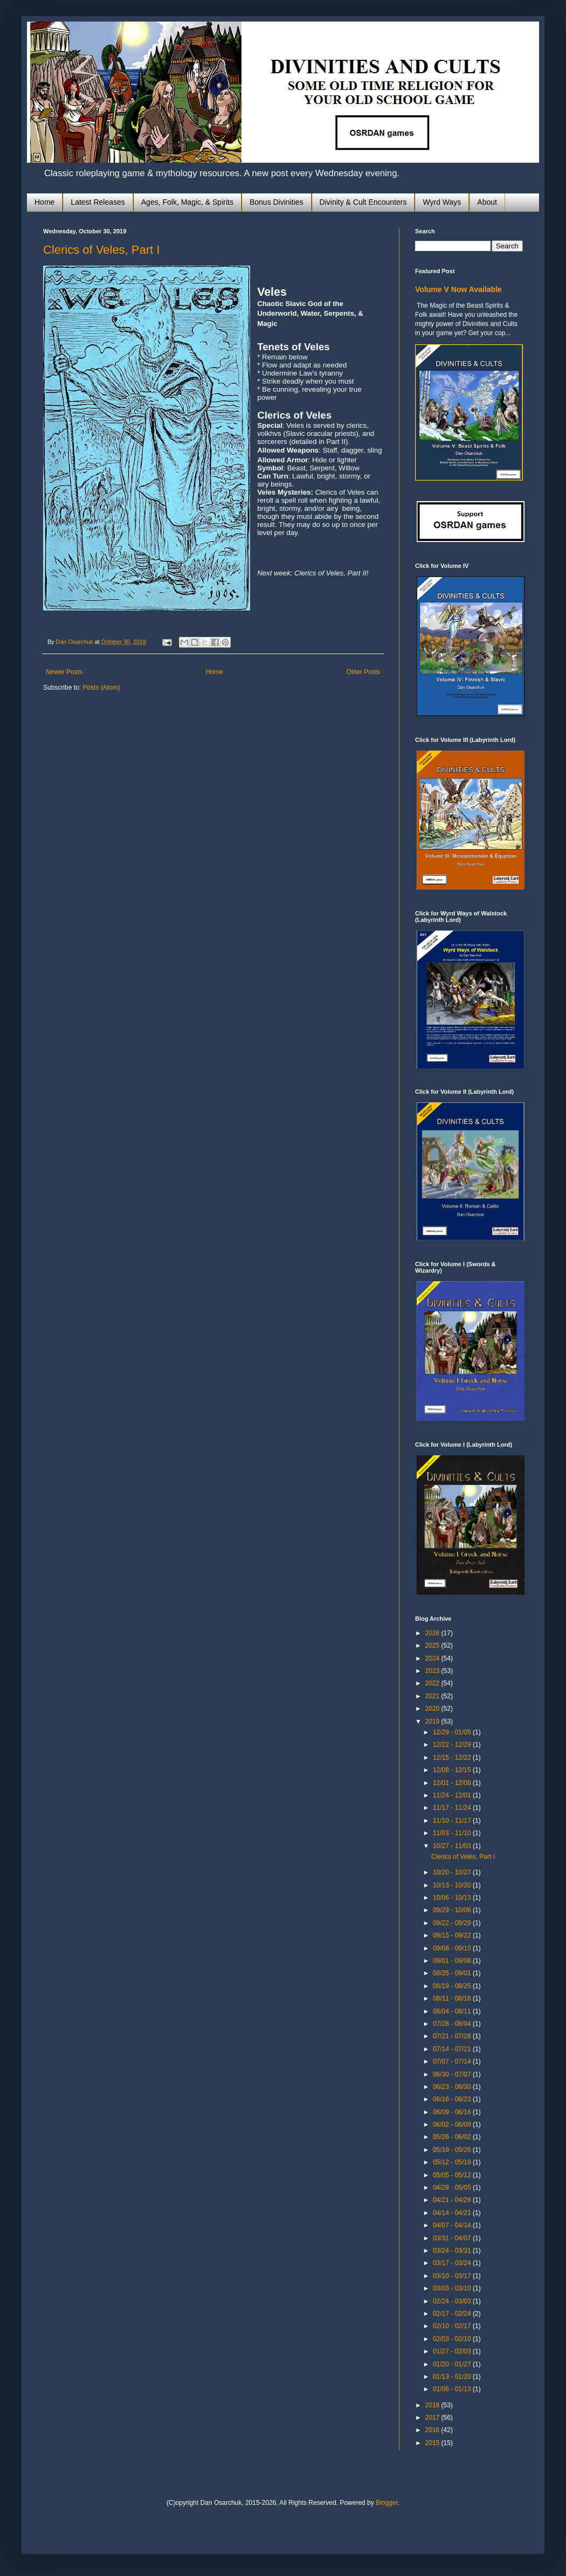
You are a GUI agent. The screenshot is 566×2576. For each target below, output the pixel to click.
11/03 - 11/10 (453, 1833)
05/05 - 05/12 (453, 2175)
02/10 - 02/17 (453, 2326)
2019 (433, 1721)
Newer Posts (64, 672)
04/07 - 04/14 (453, 2225)
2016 (433, 2430)
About (487, 202)
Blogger (387, 2502)
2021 (433, 1696)
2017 (433, 2417)
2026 (433, 1633)
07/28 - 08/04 (453, 2024)
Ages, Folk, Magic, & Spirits (187, 202)
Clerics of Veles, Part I (101, 249)
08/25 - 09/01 (453, 1973)
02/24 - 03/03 (453, 2301)
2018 (433, 2405)
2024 (433, 1658)
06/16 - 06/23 (453, 2099)
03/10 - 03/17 (453, 2276)
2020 (433, 1708)
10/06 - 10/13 (453, 1897)
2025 (433, 1645)
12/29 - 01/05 (453, 1732)
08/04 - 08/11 (453, 2011)
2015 (433, 2443)
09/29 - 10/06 (453, 1910)
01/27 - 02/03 (453, 2351)
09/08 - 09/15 (453, 1948)
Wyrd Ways (442, 202)
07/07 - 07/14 (453, 2061)
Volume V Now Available (458, 289)
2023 (433, 1671)
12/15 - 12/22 (453, 1757)
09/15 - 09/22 (453, 1935)
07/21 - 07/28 (453, 2036)
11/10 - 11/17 (453, 1820)
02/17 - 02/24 (453, 2313)
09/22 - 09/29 (453, 1923)
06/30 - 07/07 (453, 2074)
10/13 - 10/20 (453, 1885)
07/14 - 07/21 (453, 2049)
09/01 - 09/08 (453, 1960)
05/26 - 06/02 (453, 2137)
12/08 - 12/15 (453, 1770)
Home (44, 202)
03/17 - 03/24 (453, 2263)
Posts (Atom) (101, 687)
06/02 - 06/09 (453, 2124)
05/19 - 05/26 (453, 2150)
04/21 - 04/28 (453, 2200)
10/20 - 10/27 (453, 1872)
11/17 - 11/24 (453, 1807)
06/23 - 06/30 (453, 2087)
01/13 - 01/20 (453, 2376)
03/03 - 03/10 (453, 2288)
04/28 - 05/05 (453, 2187)
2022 (433, 1683)
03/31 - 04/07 (453, 2238)
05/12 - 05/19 (453, 2162)
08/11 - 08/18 (453, 1998)
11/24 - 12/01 (453, 1795)
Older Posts (363, 672)
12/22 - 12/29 (453, 1744)
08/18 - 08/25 (453, 1986)
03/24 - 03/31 (453, 2250)
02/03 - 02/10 (453, 2339)
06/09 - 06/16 (453, 2112)
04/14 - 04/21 (453, 2213)
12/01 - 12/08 (453, 1783)
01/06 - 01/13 (453, 2389)
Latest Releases (98, 202)
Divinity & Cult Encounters (363, 202)
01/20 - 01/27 (453, 2364)
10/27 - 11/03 (453, 1846)
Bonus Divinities (276, 202)
